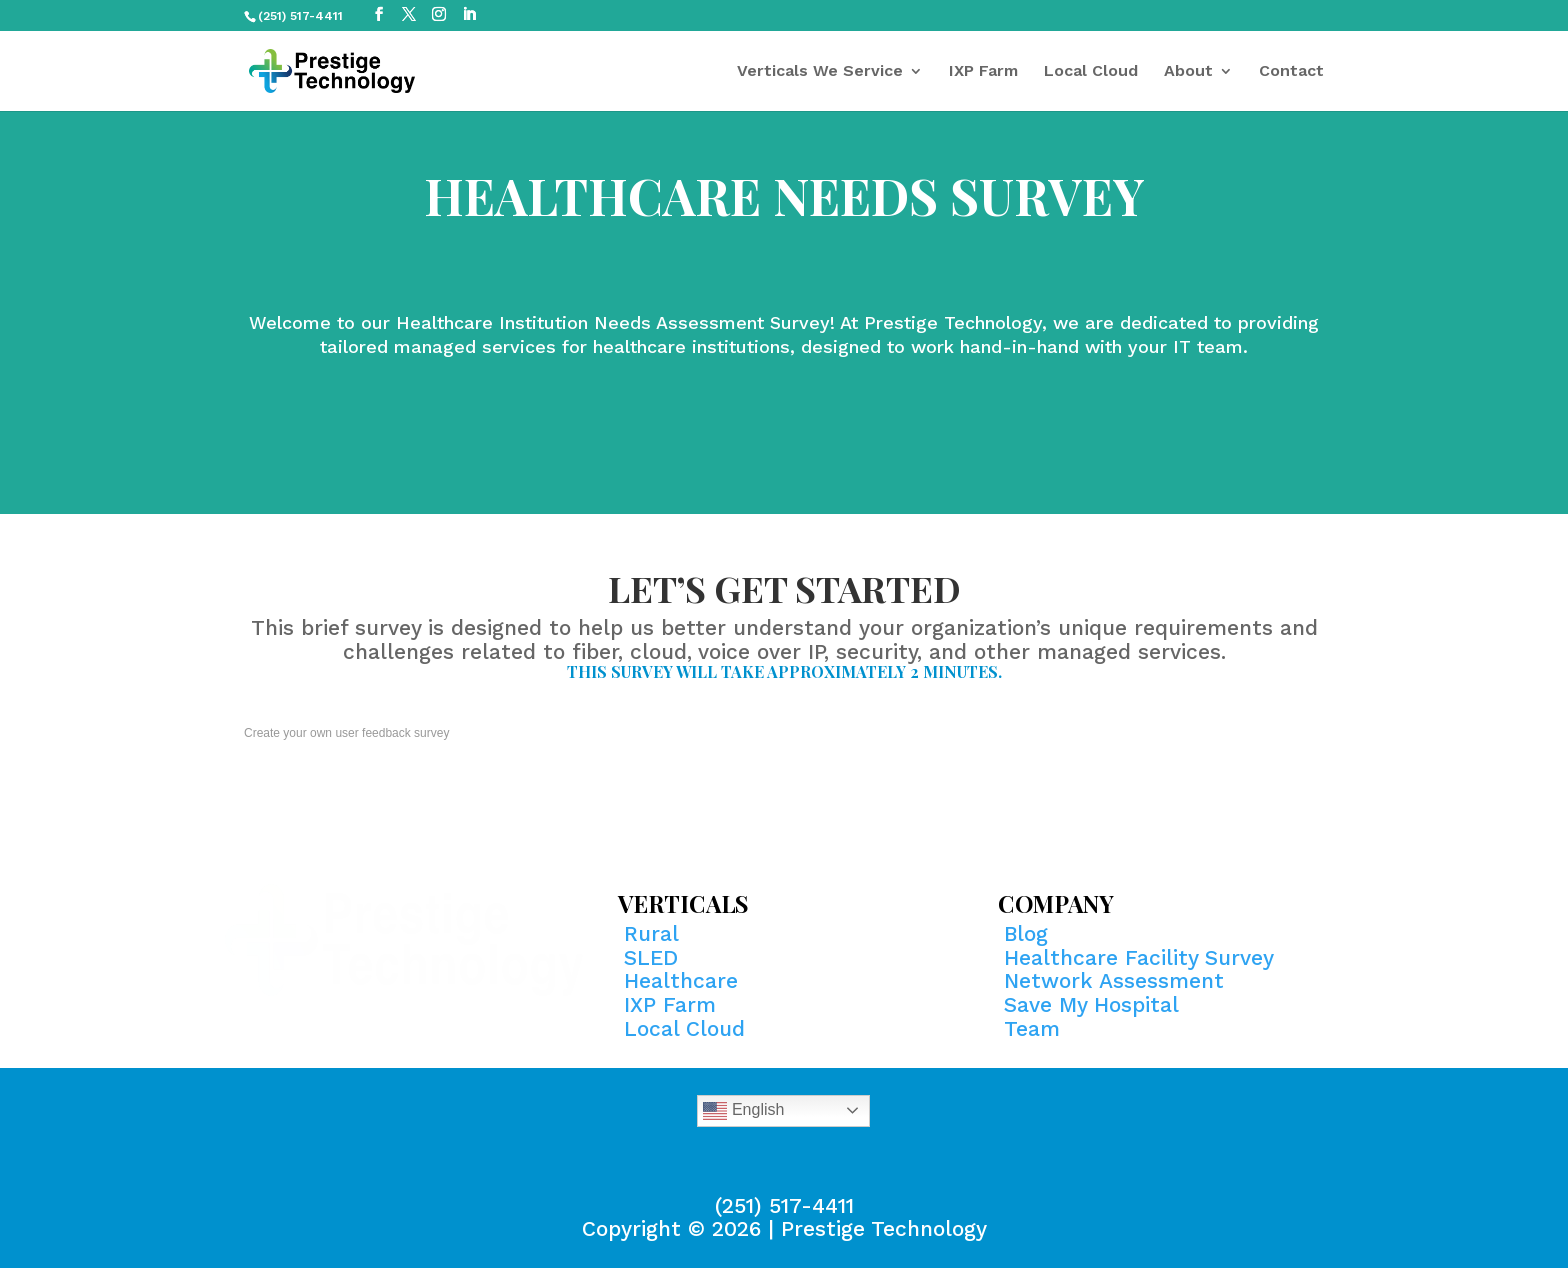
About (1188, 72)
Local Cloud (1091, 72)
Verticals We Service (820, 72)
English (743, 1111)
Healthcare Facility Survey (1139, 957)
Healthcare (681, 980)
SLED (651, 957)
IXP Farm (983, 72)
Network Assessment (1114, 980)
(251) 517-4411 (784, 1205)
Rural (651, 933)
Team (1032, 1028)
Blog (1026, 933)
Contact (1291, 72)
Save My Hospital (1091, 1004)
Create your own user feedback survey (346, 733)
